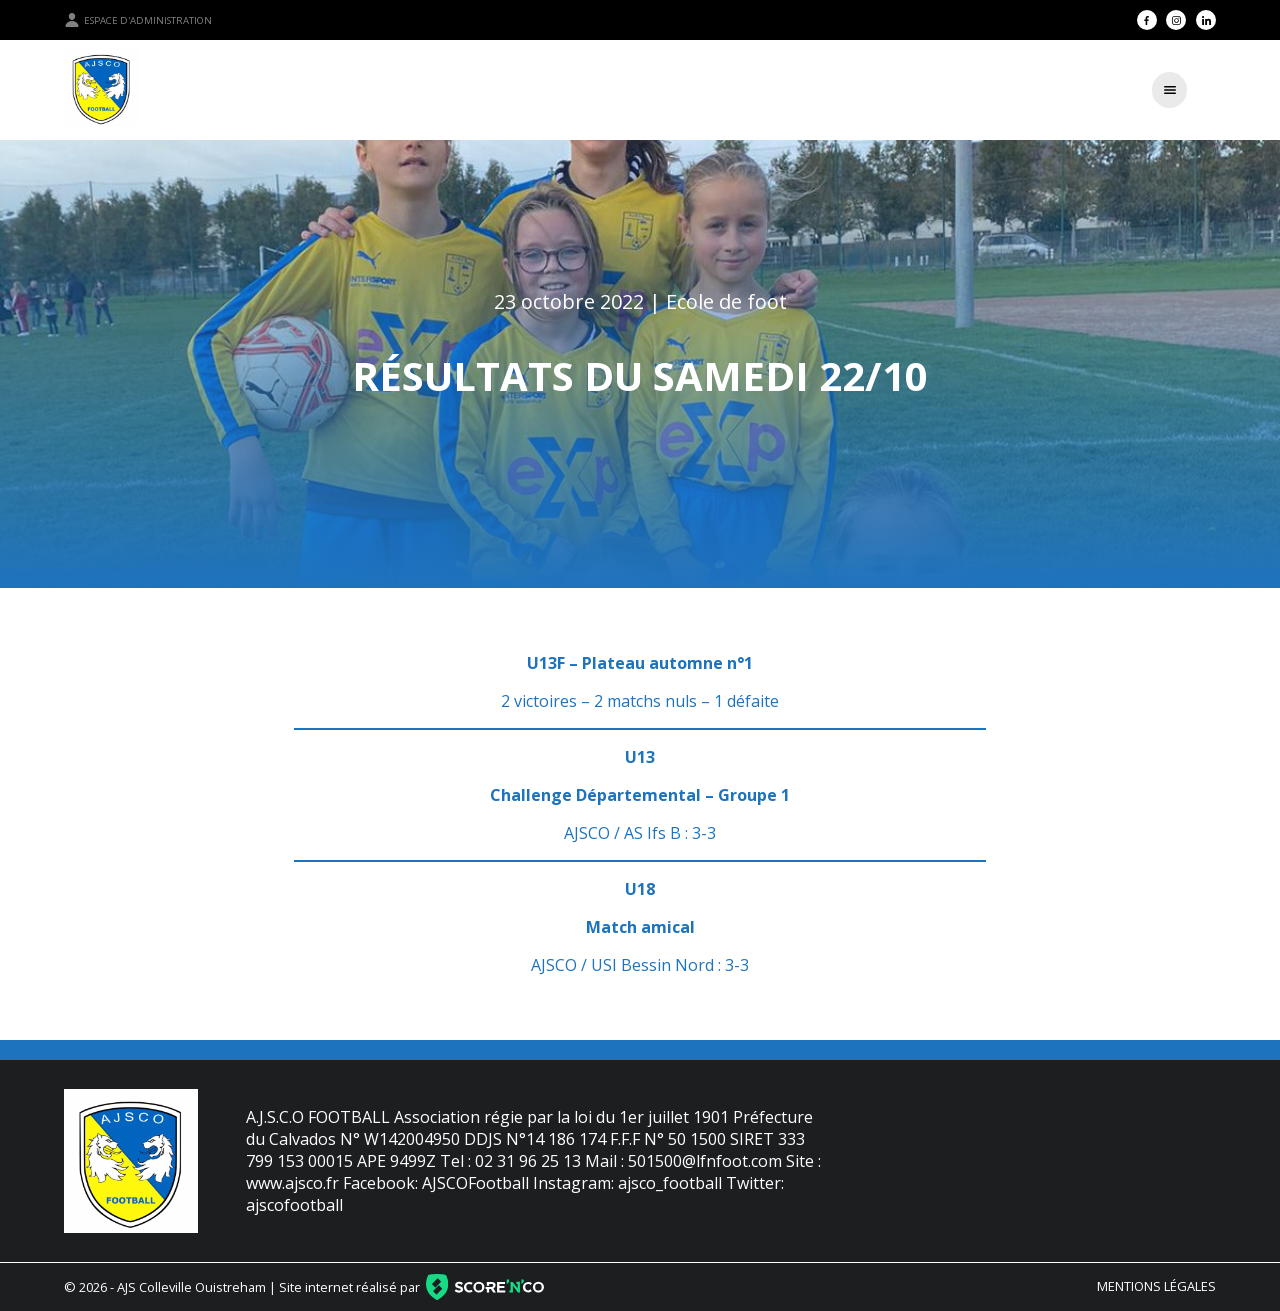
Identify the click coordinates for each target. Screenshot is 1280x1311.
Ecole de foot (726, 301)
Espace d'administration (138, 20)
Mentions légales (1156, 1286)
